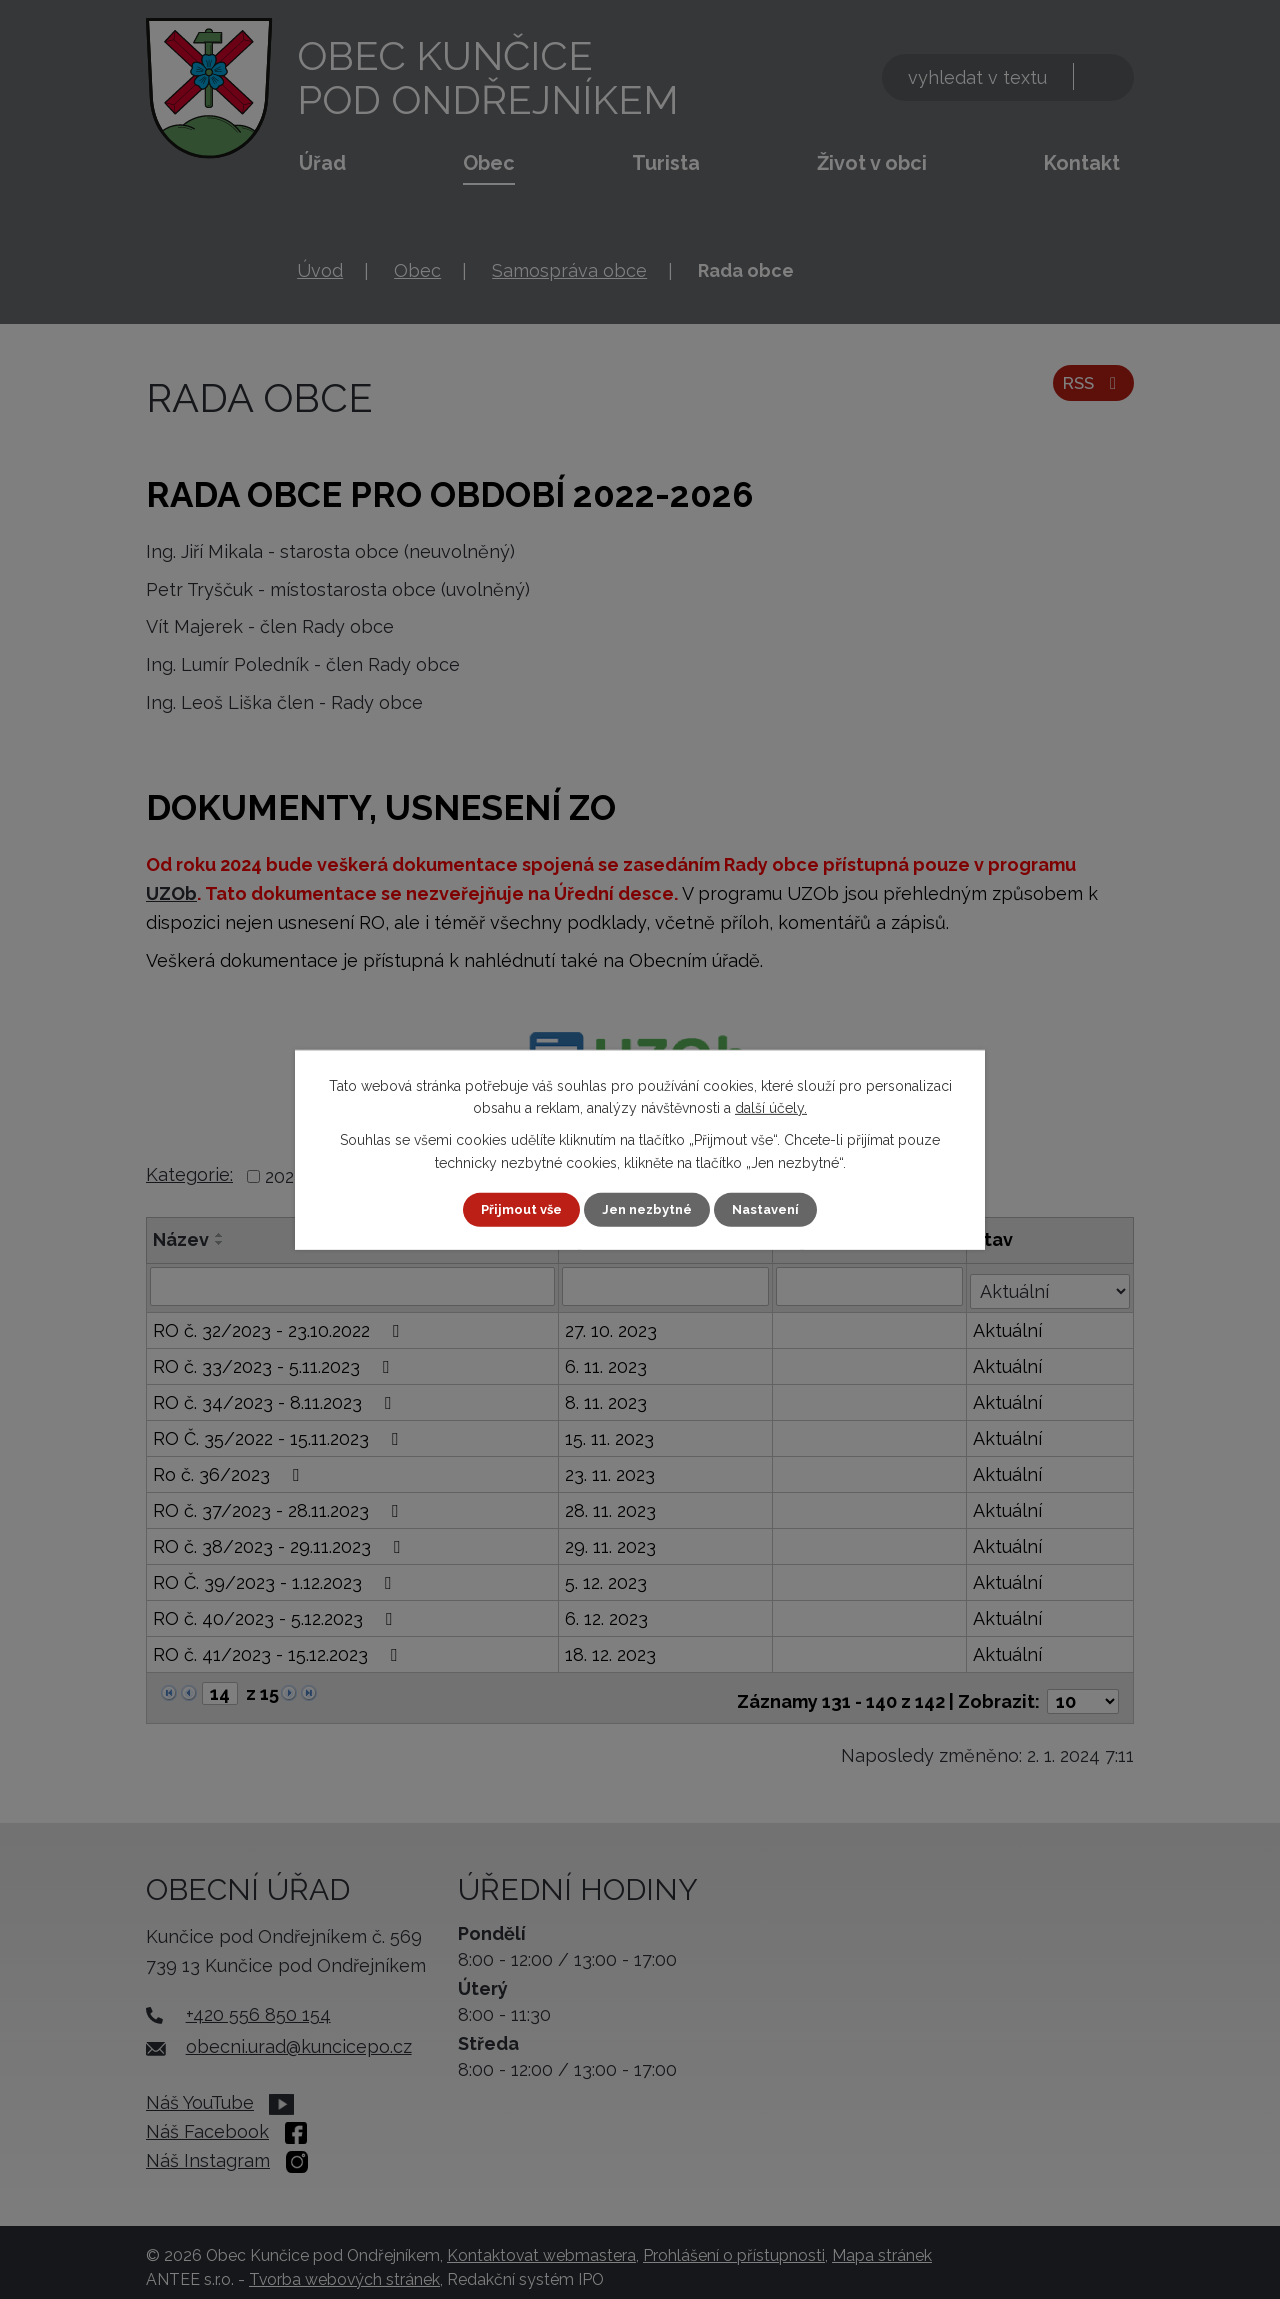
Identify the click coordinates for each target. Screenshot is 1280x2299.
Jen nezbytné (648, 1209)
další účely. (771, 1107)
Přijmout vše (515, 1209)
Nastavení (773, 1209)
